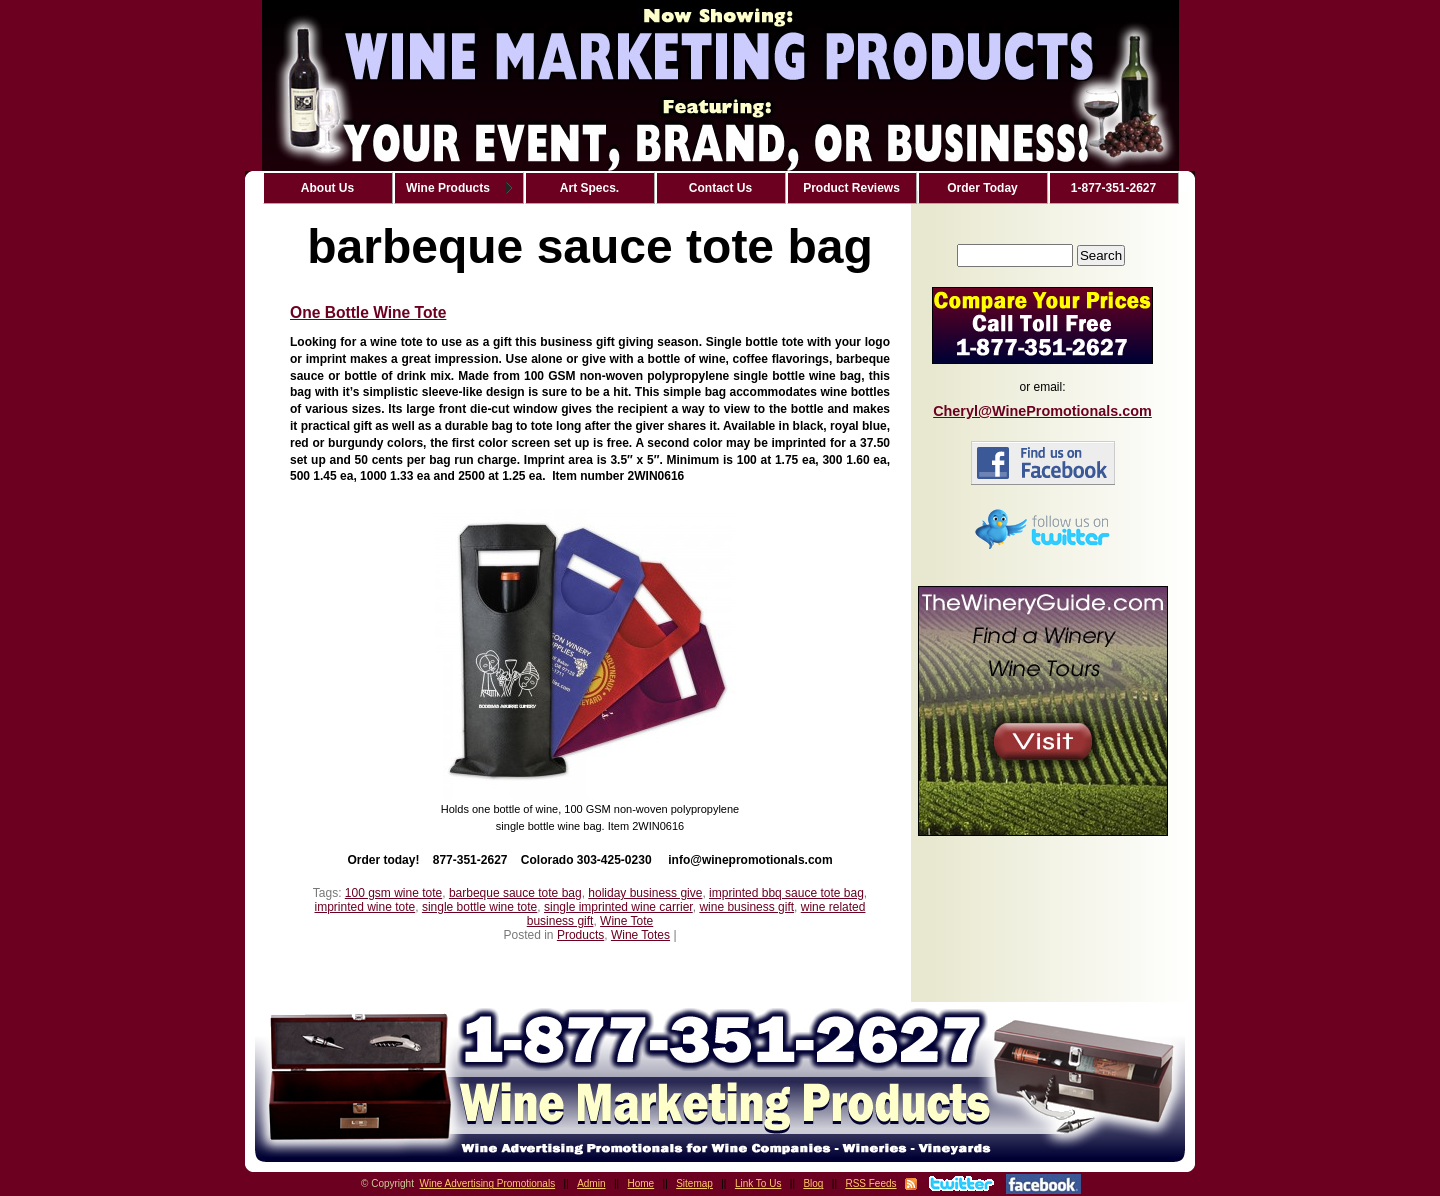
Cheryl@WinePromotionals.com (1042, 411)
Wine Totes (640, 935)
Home (641, 1183)
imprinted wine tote (365, 907)
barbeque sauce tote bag (515, 893)
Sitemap (694, 1183)
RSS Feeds (870, 1183)
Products (580, 935)
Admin (591, 1183)
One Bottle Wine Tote (368, 312)
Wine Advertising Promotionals (488, 1183)
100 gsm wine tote (393, 893)
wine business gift (746, 907)
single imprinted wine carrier (618, 907)
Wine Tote (626, 921)
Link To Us (758, 1183)
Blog (813, 1183)
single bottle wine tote (479, 907)
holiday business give (645, 893)
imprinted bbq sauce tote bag (786, 893)
